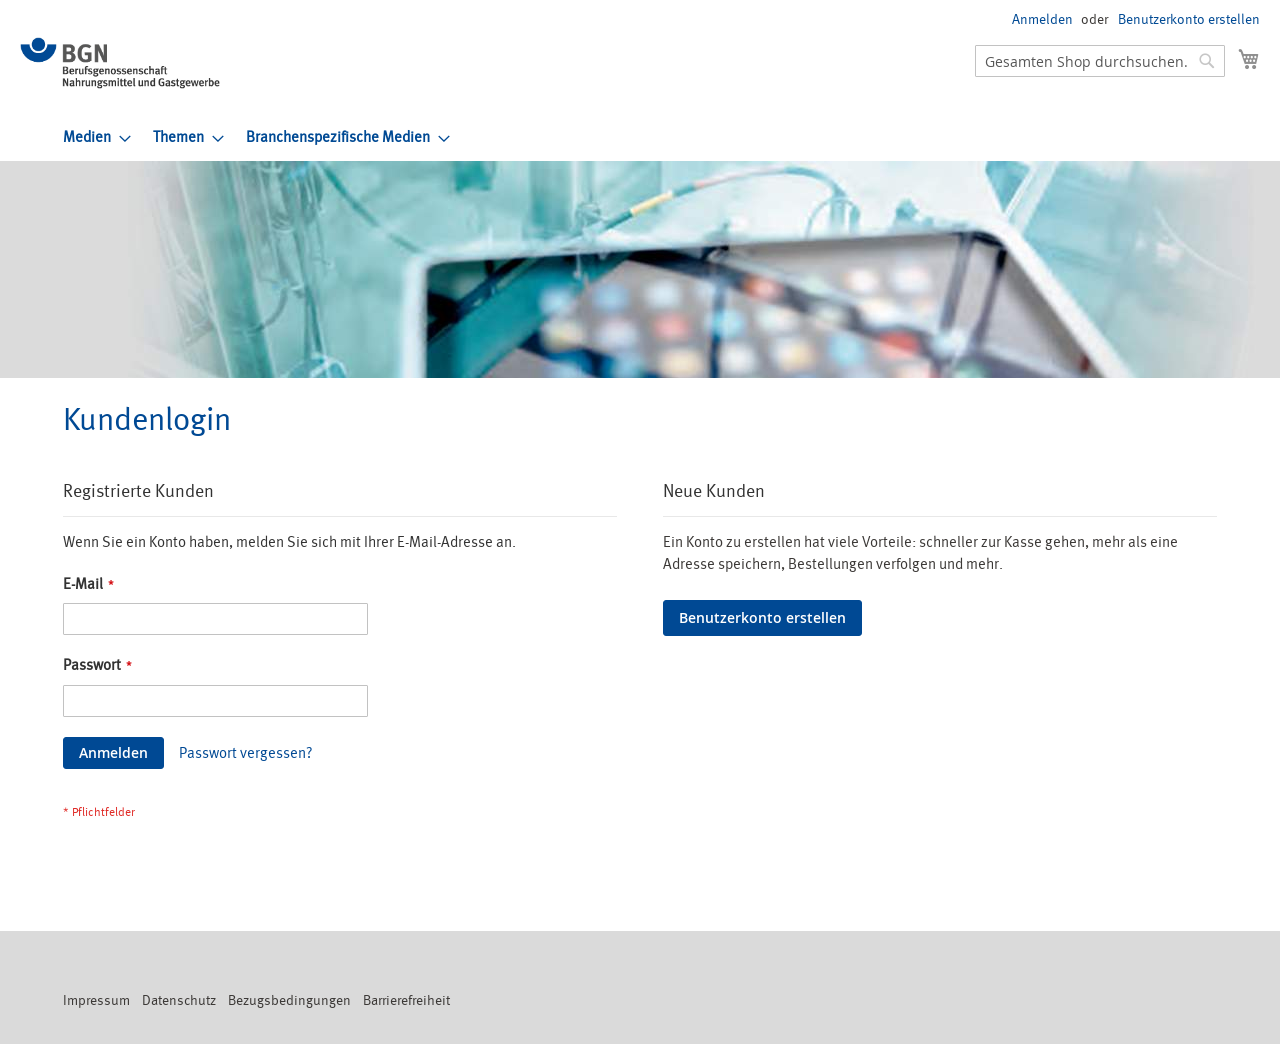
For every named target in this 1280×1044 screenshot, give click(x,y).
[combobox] (1100, 61)
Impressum (96, 1000)
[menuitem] (91, 137)
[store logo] (120, 63)
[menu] (661, 137)
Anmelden (1042, 19)
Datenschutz (179, 1000)
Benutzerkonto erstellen (1189, 19)
